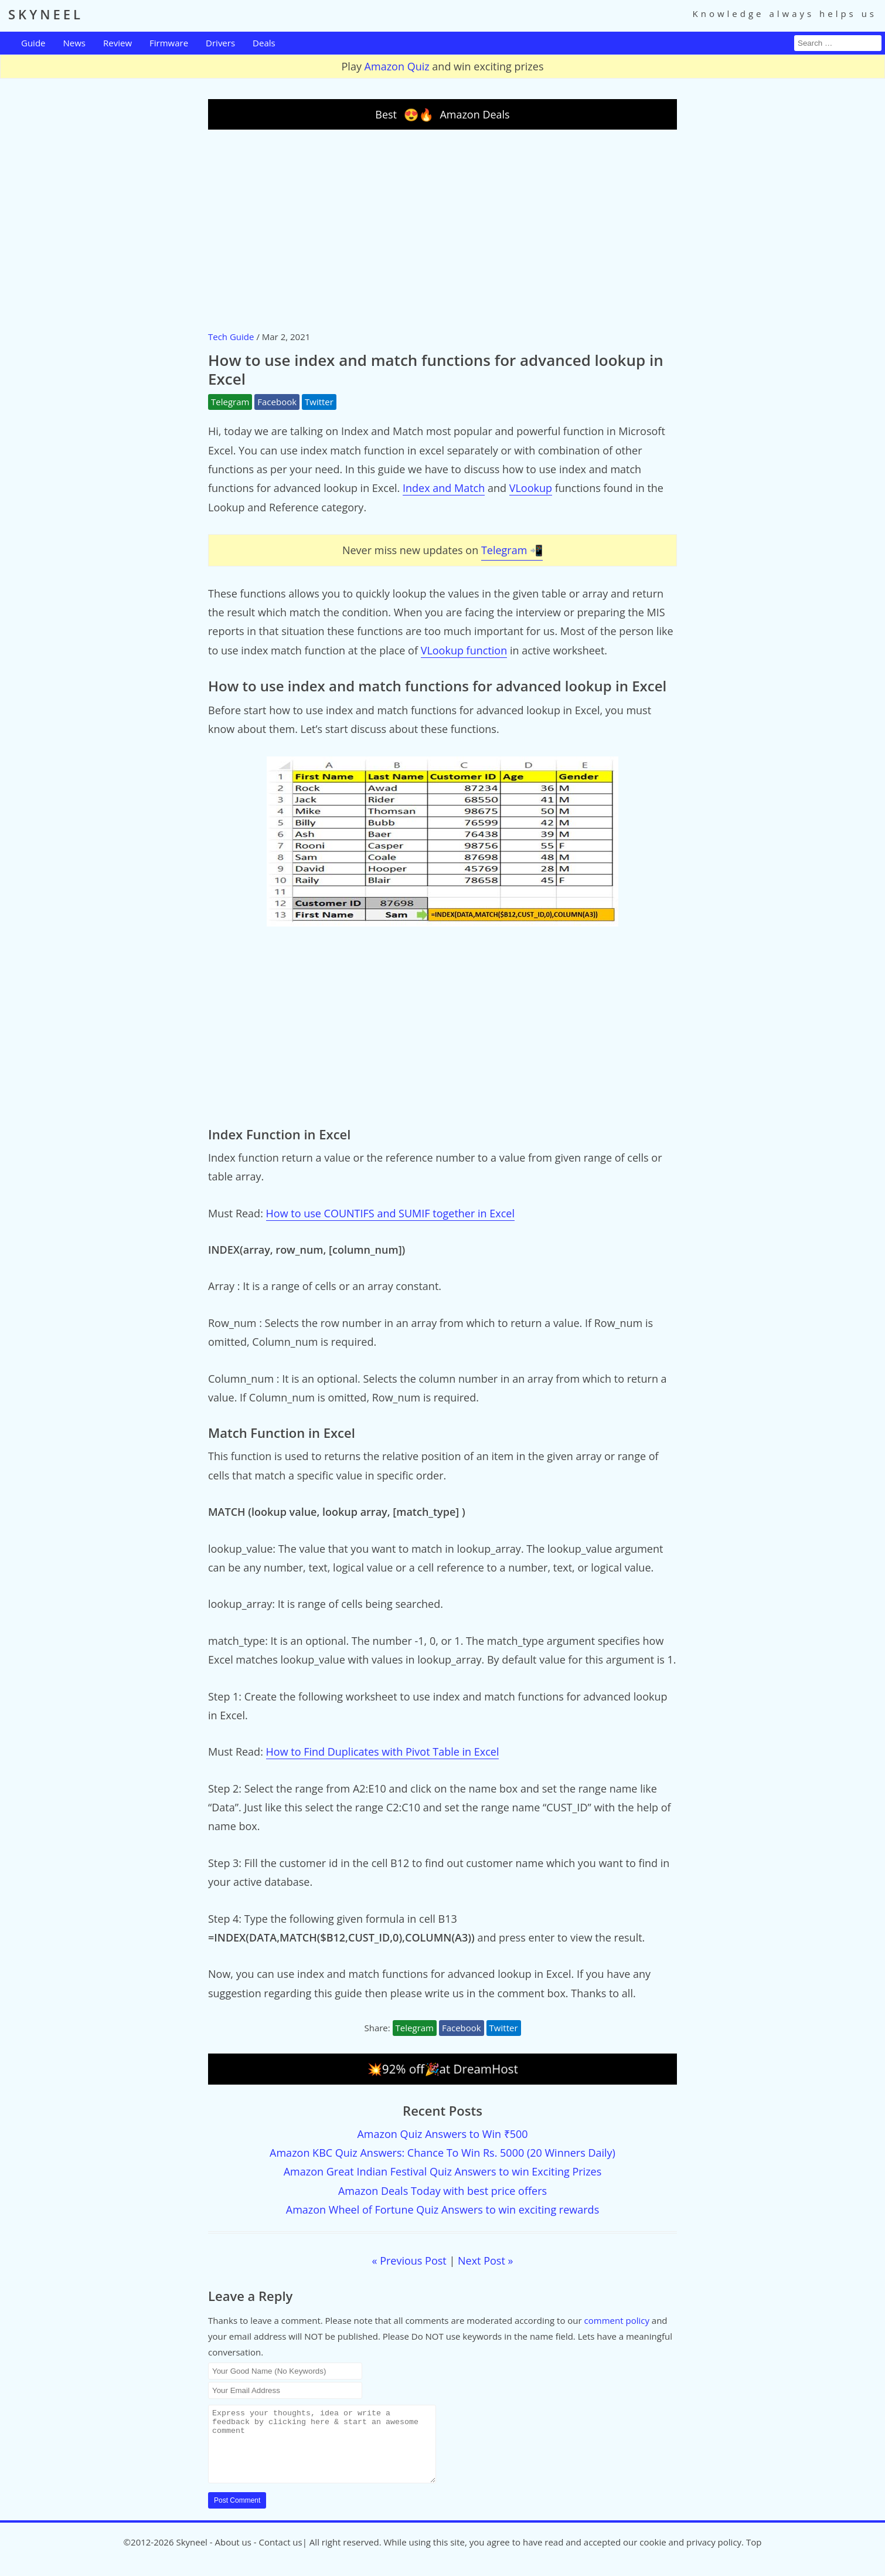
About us (233, 2556)
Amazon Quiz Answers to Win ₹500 (442, 2134)
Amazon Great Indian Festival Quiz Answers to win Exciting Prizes (443, 2171)
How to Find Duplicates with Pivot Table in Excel (382, 1752)
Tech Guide (231, 336)
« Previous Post (409, 2260)
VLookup (530, 488)
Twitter (319, 402)
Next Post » (485, 2260)
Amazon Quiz (397, 66)
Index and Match (444, 488)
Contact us (280, 2556)
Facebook (277, 402)
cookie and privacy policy (690, 2556)
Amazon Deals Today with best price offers (442, 2191)
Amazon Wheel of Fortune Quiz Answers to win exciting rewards (442, 2209)
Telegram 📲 (512, 550)
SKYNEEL (45, 14)
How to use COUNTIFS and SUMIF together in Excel (390, 1213)
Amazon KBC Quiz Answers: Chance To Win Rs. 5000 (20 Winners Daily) (442, 2153)
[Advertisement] (442, 229)
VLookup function (464, 650)
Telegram (230, 402)
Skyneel (191, 2556)
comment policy (616, 2320)
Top (753, 2556)
